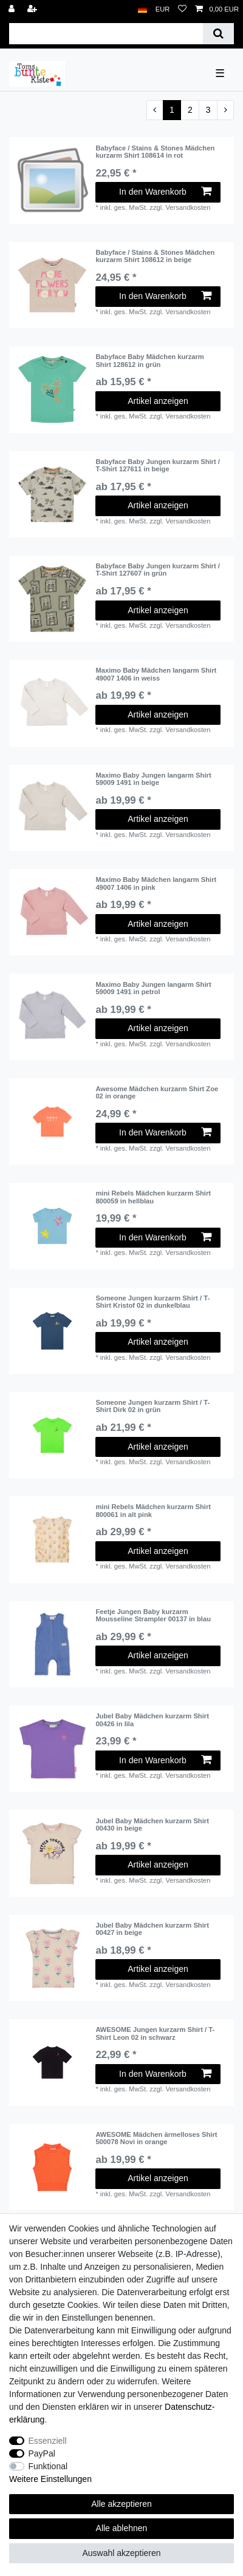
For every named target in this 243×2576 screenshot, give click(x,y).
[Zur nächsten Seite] (225, 110)
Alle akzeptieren (121, 2504)
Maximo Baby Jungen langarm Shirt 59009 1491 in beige (153, 779)
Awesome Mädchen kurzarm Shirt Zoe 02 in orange (156, 1092)
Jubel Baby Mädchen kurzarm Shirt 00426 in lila (152, 1719)
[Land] (142, 9)
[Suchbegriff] (106, 33)
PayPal (42, 2453)
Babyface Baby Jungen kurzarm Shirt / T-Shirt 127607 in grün (157, 569)
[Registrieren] (33, 9)
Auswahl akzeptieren (121, 2553)
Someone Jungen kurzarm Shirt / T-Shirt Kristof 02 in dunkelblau (152, 1301)
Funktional (48, 2466)
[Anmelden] (12, 9)
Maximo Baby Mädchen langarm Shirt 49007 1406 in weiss (155, 674)
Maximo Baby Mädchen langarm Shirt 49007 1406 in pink (155, 883)
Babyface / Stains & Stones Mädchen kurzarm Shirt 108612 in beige (154, 256)
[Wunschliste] (182, 9)
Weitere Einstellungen (50, 2479)
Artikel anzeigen (158, 401)
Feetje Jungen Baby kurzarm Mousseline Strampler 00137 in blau (153, 1615)
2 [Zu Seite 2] (190, 110)
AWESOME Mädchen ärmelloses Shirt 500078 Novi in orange (156, 2138)
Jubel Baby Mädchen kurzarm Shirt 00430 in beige (152, 1824)
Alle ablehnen (122, 2528)
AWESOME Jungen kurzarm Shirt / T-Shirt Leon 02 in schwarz (154, 2033)
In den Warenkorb (165, 192)
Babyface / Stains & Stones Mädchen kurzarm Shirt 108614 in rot (154, 151)
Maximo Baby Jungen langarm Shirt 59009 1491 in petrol (153, 988)
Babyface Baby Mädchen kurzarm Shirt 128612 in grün (149, 360)
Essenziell (48, 2441)
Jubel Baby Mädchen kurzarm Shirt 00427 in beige (152, 1929)
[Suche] (218, 33)
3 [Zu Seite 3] (208, 110)
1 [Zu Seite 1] (171, 110)
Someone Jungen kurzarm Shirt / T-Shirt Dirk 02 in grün (152, 1406)
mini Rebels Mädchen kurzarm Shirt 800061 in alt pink (153, 1510)
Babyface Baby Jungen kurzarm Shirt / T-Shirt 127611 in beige (157, 465)
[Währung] (162, 9)
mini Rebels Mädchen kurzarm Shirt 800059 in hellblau (153, 1196)
